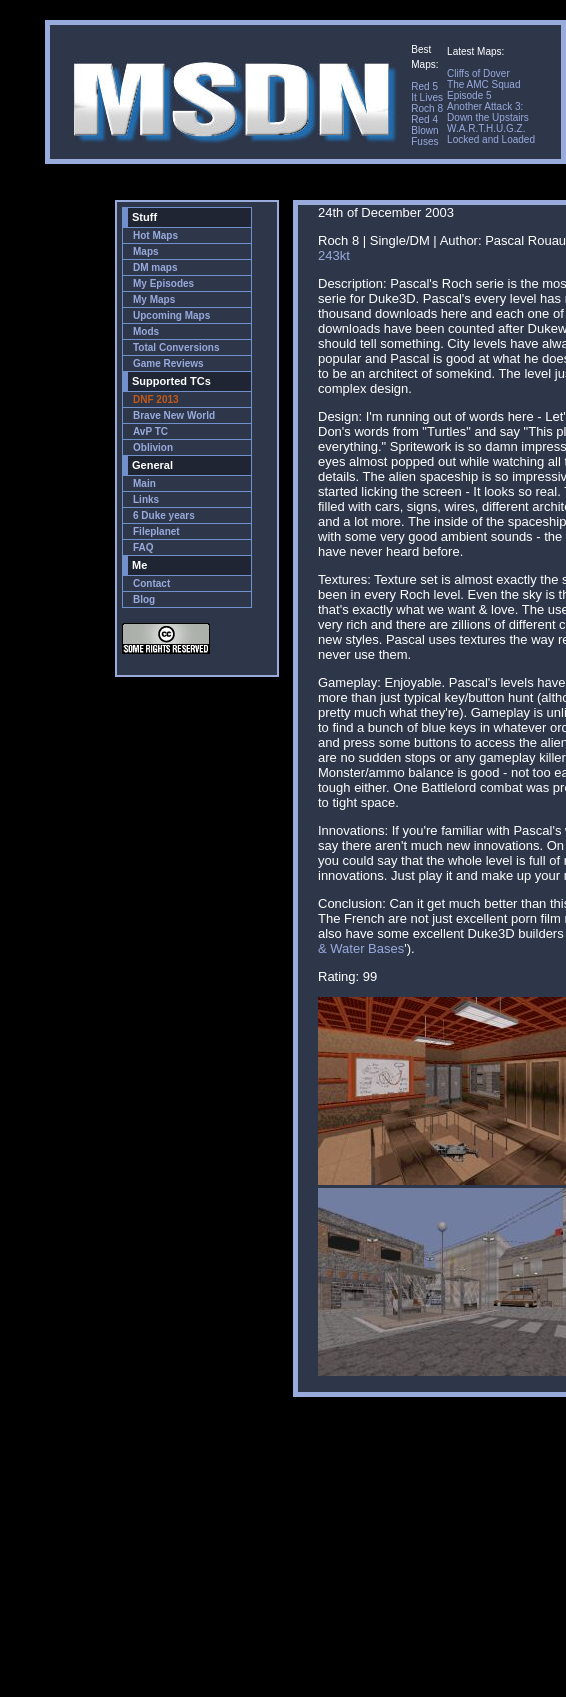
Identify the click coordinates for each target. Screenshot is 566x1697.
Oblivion (153, 447)
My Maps (154, 299)
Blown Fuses (424, 136)
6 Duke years (164, 515)
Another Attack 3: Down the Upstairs (488, 112)
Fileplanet (156, 531)
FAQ (143, 547)
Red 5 (424, 86)
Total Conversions (176, 347)
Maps (146, 251)
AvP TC (150, 431)
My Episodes (163, 283)
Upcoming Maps (171, 315)
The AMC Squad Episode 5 (483, 90)
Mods (146, 331)
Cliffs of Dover (478, 73)
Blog (144, 599)
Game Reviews (168, 363)
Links (146, 499)
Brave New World (174, 415)
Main (144, 483)
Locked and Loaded (491, 139)
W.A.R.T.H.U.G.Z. (486, 128)
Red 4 (424, 119)
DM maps (155, 267)
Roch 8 (427, 108)
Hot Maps (155, 235)
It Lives (427, 97)
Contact (151, 583)
